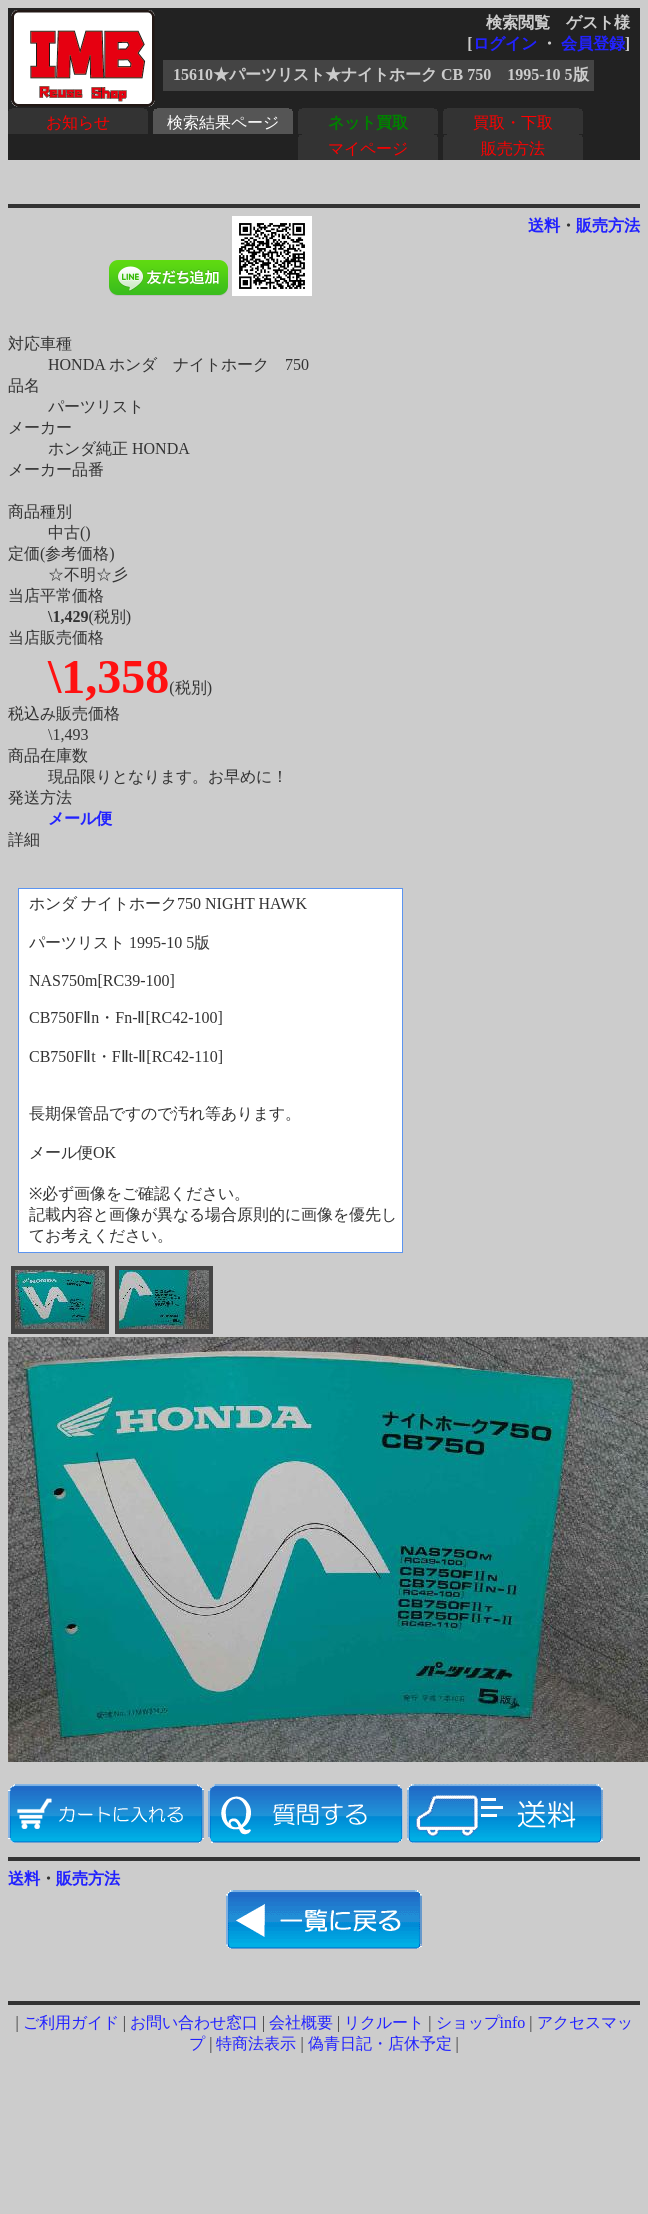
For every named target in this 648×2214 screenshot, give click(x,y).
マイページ (368, 148)
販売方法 (513, 148)
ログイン (505, 43)
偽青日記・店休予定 (380, 2043)
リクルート (384, 2022)
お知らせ (78, 122)
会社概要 (301, 2022)
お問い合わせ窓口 (194, 2022)
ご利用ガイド (71, 2022)
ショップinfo (481, 2022)
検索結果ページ (223, 122)
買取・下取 (513, 122)
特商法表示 (256, 2043)
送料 (544, 225)
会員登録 (593, 43)
